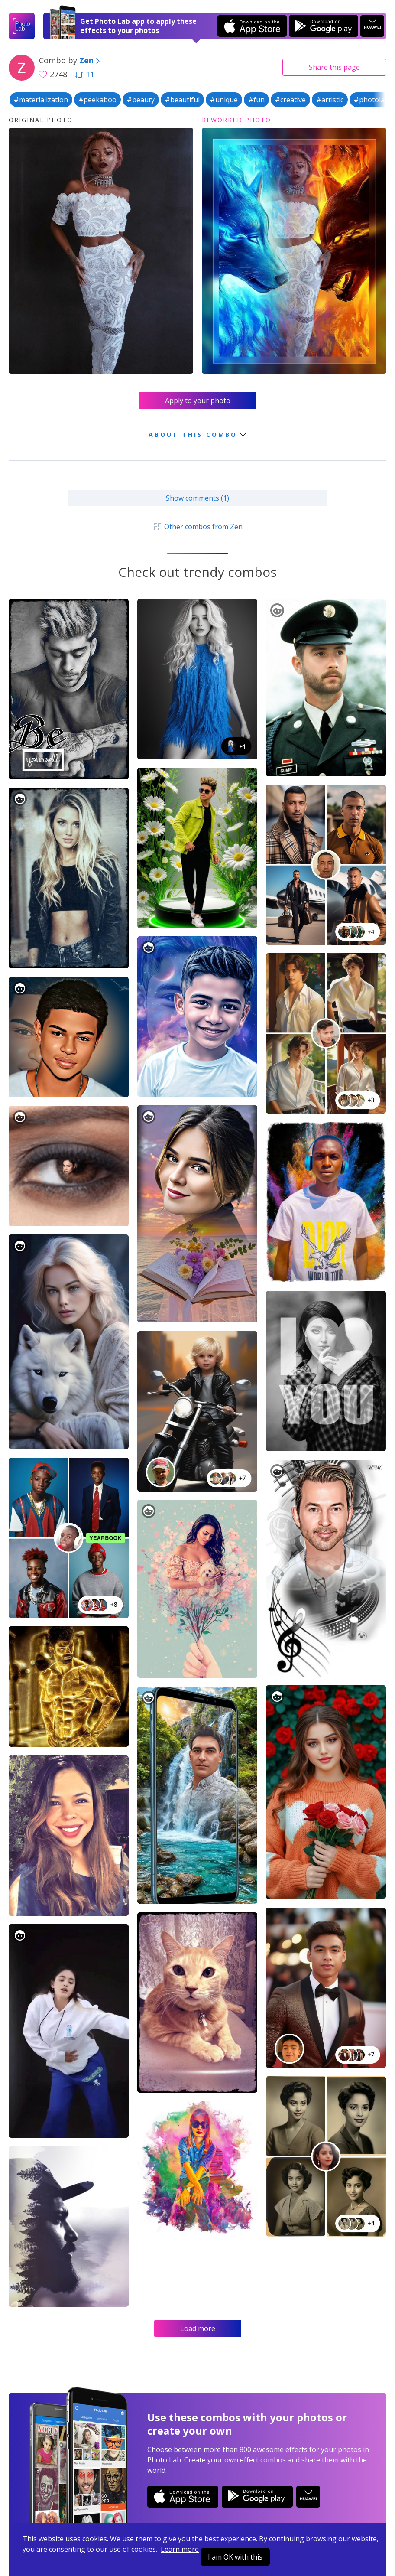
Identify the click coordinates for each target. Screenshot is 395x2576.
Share (334, 67)
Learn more (180, 2549)
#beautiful (182, 99)
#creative (290, 99)
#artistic (329, 99)
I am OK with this (235, 2557)
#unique (224, 99)
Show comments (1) (197, 498)
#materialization (41, 99)
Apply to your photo (197, 400)
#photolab (371, 99)
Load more (197, 2328)
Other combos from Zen (197, 526)
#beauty (141, 99)
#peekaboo (97, 99)
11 (84, 74)
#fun (256, 99)
